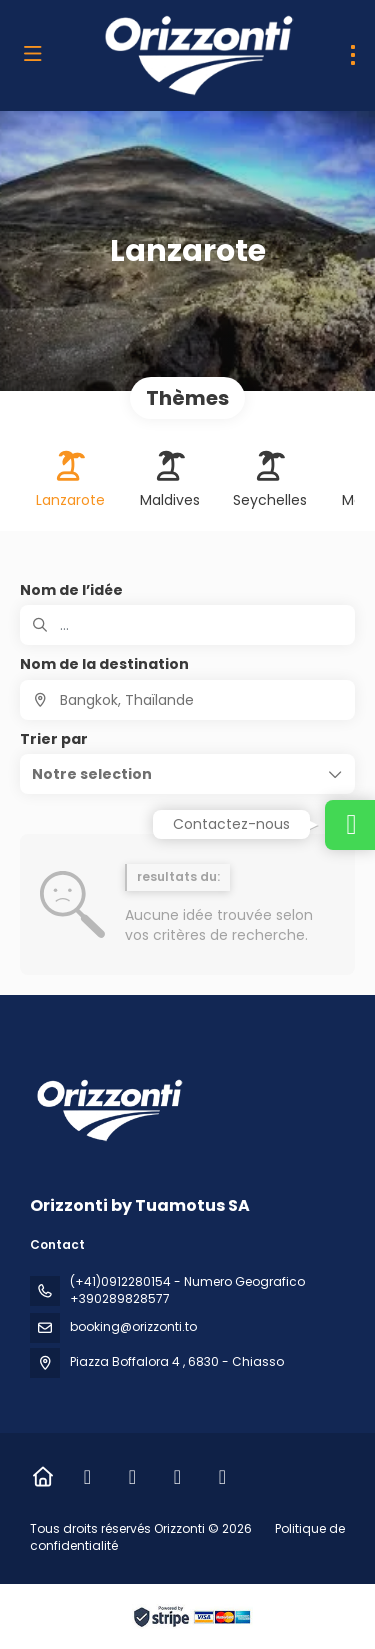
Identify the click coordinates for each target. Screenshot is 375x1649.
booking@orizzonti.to (133, 1326)
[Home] (42, 1477)
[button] (187, 774)
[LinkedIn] (177, 1477)
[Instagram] (132, 1477)
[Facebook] (87, 1477)
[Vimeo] (222, 1477)
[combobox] (187, 700)
